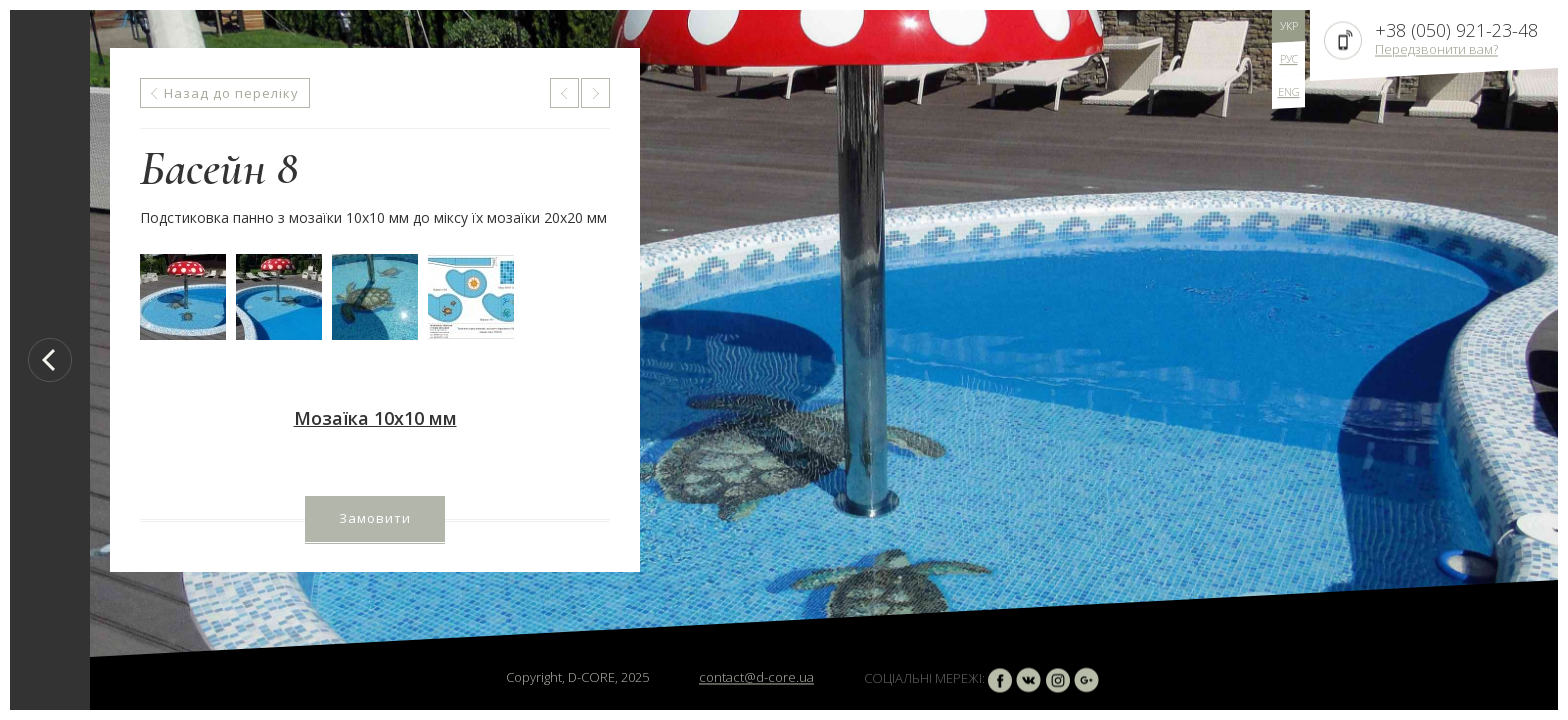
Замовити (375, 518)
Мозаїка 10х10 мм (375, 418)
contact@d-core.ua (756, 677)
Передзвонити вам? (1436, 49)
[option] (824, 360)
